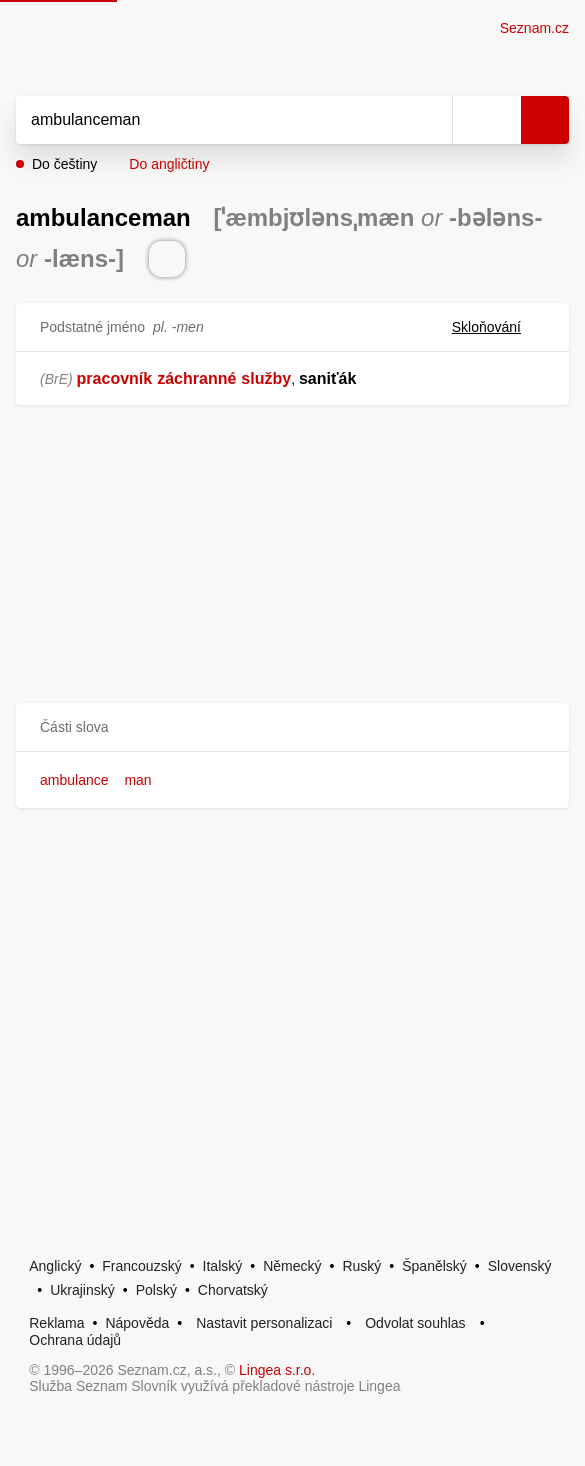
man (137, 780)
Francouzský (141, 1266)
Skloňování (498, 327)
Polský (156, 1290)
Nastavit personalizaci (264, 1323)
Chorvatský (233, 1290)
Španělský (434, 1266)
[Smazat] (430, 120)
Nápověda (137, 1323)
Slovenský (520, 1266)
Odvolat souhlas (415, 1323)
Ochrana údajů (75, 1340)
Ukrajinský (82, 1290)
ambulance (74, 780)
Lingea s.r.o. (277, 1370)
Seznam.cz (534, 28)
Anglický (55, 1266)
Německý (292, 1266)
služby (266, 378)
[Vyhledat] (212, 120)
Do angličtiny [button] (169, 164)
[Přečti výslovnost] (167, 259)
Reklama (56, 1323)
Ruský (361, 1266)
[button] (292, 727)
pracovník (115, 378)
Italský (223, 1266)
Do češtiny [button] (64, 164)
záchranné (196, 378)
